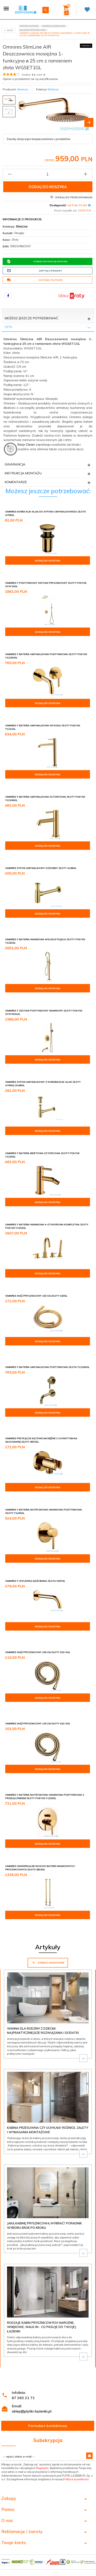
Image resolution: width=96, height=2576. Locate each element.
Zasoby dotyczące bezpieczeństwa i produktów (38, 139)
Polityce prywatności (76, 2458)
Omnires (22, 89)
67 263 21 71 (23, 2377)
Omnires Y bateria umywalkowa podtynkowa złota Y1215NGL (47, 1360)
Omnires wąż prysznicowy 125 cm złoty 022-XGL (37, 1706)
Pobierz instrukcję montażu (37, 261)
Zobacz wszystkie (48, 1942)
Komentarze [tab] (16, 482)
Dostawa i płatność (35, 280)
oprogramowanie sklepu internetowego (61, 2570)
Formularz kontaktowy (47, 2404)
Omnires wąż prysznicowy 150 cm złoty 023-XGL (37, 1638)
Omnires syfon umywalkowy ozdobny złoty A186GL (41, 868)
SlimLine (53, 89)
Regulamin (42, 2447)
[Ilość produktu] (47, 174)
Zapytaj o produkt (34, 271)
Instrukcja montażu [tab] (23, 473)
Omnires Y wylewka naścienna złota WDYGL (35, 1570)
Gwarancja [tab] (15, 464)
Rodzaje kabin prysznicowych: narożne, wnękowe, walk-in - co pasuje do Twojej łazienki (41, 2306)
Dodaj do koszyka (48, 186)
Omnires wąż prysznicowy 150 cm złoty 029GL (36, 1292)
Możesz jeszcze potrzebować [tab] (31, 318)
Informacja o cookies (22, 2570)
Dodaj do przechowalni (71, 197)
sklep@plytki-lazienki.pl (31, 2390)
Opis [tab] (8, 327)
